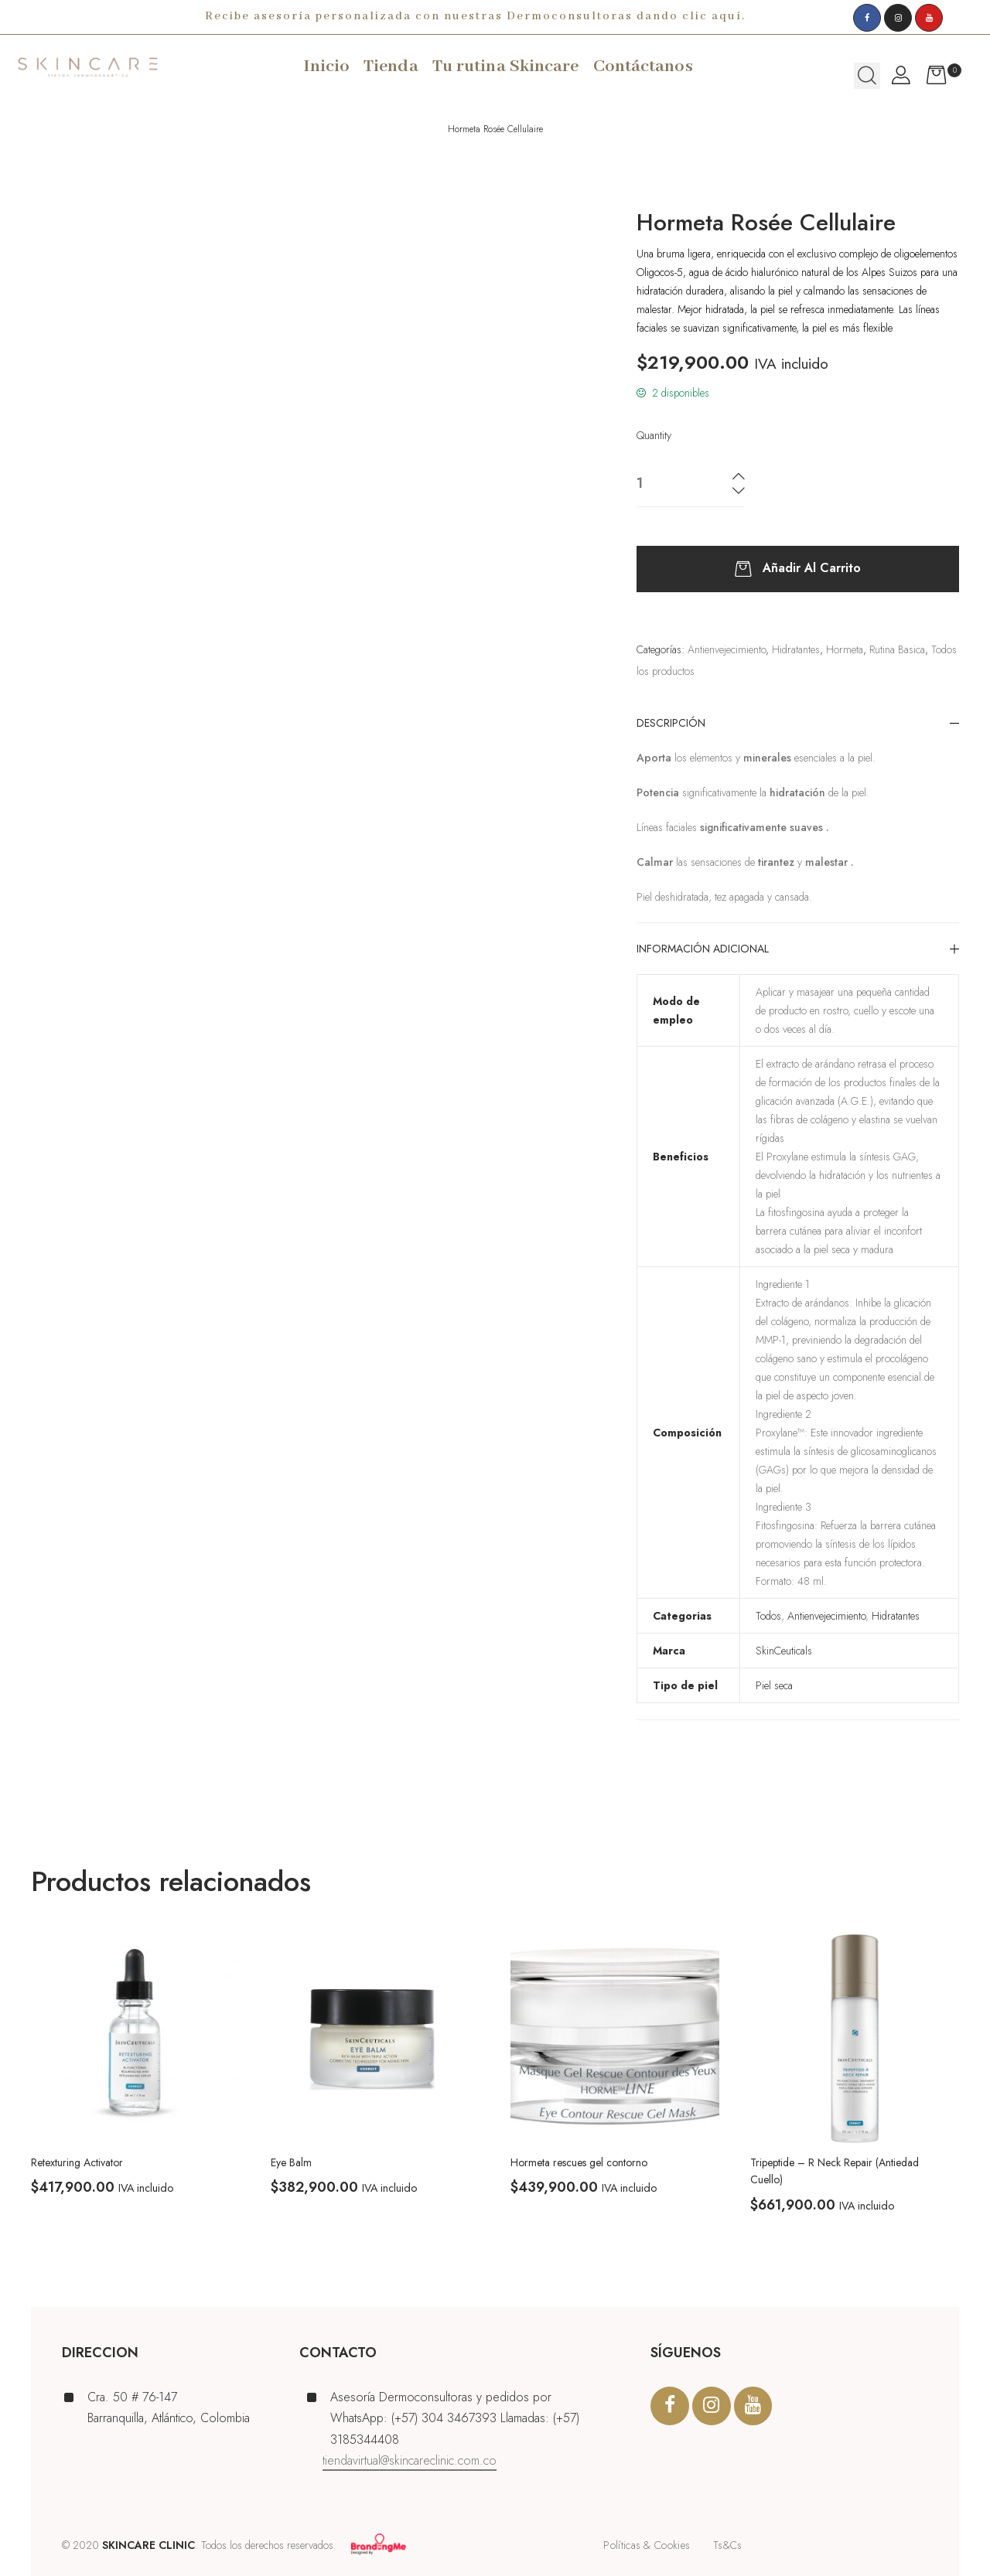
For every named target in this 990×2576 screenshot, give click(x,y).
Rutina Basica (897, 649)
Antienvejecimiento (727, 649)
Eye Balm (291, 2162)
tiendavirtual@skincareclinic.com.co (410, 2460)
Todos (768, 1616)
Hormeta (844, 649)
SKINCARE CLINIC (148, 2545)
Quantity (654, 435)
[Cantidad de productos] (666, 483)
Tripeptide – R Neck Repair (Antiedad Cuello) (834, 2171)
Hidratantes (796, 649)
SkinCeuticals (784, 1650)
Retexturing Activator (77, 2162)
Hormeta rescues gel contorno (578, 2162)
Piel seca (774, 1685)
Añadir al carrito (812, 568)
